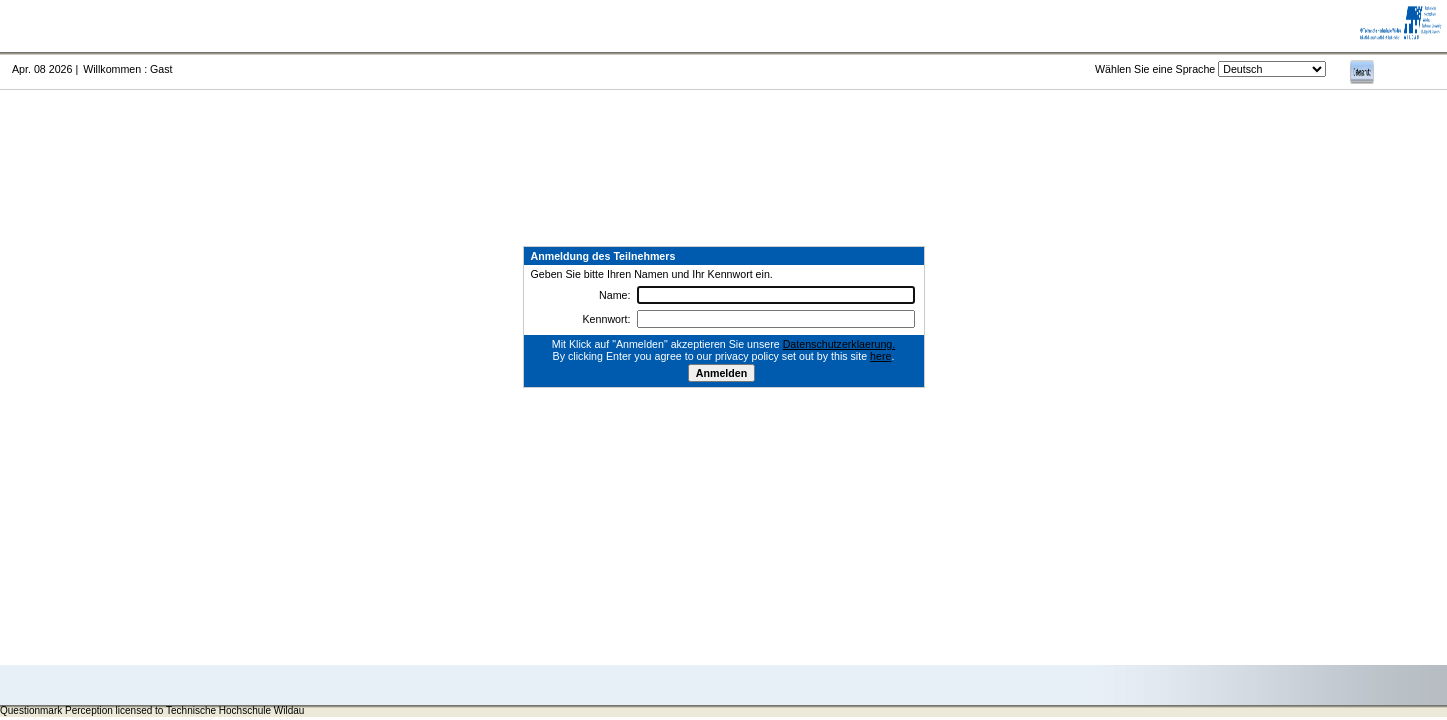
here (880, 356)
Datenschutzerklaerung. (839, 344)
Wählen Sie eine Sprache (1155, 69)
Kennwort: (607, 319)
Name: (614, 295)
